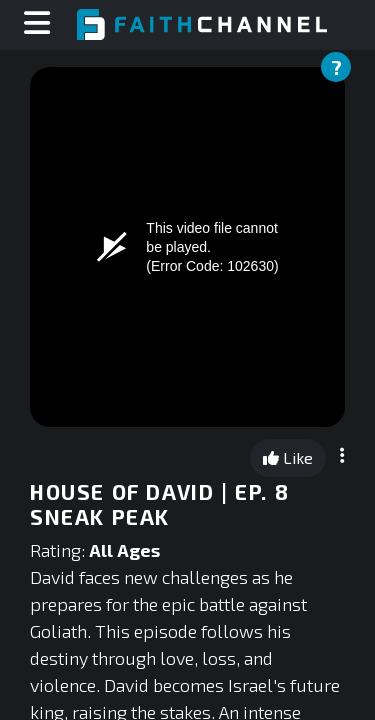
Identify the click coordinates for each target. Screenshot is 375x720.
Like (288, 457)
